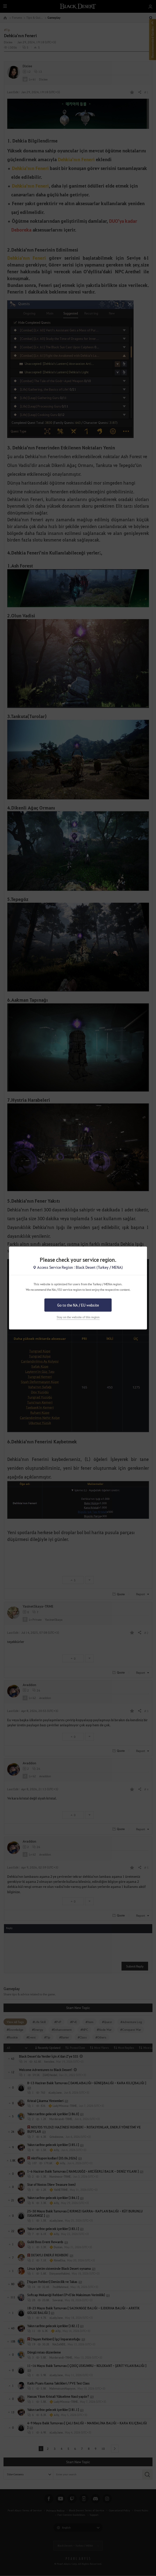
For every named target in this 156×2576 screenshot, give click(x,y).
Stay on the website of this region (78, 1317)
